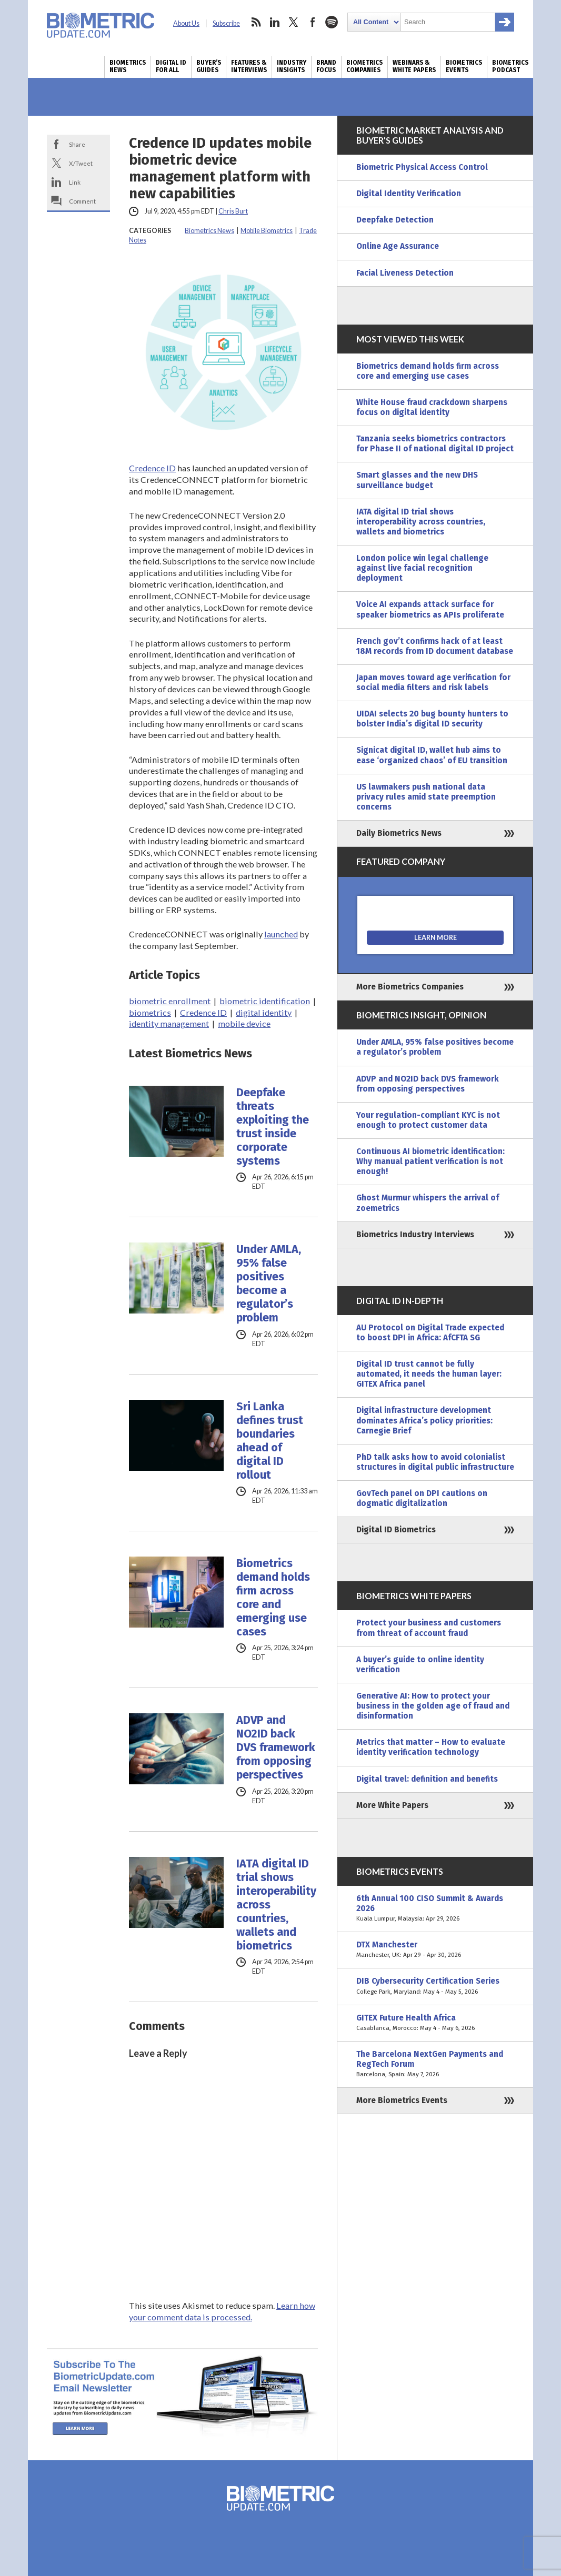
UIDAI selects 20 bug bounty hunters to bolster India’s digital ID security (432, 719)
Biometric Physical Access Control (422, 167)
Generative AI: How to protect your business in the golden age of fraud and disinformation (432, 1706)
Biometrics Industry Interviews (415, 1234)
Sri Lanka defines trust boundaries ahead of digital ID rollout (269, 1441)
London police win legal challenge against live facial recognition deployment (422, 568)
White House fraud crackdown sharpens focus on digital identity (431, 407)
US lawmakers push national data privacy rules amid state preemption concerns (426, 797)
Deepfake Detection (395, 220)
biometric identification (264, 1001)
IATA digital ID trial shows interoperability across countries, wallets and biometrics (276, 1905)
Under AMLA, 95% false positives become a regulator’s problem (268, 1283)
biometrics (150, 1012)
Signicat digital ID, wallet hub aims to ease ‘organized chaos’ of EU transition (431, 755)
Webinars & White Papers (414, 66)
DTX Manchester (435, 1950)
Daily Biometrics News (399, 833)
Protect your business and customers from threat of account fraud (428, 1628)
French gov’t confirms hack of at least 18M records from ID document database (434, 646)
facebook (312, 22)
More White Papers (392, 1805)
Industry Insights (291, 66)
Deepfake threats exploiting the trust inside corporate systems (272, 1127)
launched (281, 934)
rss (255, 22)
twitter (293, 22)
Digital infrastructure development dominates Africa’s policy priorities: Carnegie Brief (424, 1420)
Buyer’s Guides (208, 66)
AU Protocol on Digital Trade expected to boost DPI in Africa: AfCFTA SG (430, 1332)
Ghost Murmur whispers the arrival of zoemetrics (427, 1203)
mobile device (244, 1023)
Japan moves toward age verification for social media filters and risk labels (433, 682)
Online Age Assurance (397, 246)
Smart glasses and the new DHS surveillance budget (417, 480)
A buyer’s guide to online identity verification (420, 1664)
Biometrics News (127, 66)
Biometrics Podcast (510, 66)
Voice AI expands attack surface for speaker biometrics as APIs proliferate (430, 609)
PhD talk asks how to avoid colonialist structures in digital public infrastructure (435, 1462)
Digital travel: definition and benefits (427, 1779)
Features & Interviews (249, 66)
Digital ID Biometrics (396, 1529)
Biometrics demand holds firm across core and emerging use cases (273, 1598)
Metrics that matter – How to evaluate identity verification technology (430, 1747)
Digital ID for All (171, 66)
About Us (186, 23)
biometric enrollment (170, 1001)
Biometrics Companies (364, 66)
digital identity (264, 1012)
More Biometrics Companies (410, 987)
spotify (331, 22)
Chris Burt (233, 211)
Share (77, 144)
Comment (82, 201)
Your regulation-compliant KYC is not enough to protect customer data (428, 1120)
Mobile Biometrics (267, 231)
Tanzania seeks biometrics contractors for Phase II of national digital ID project (435, 443)
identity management (169, 1023)
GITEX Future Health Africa (435, 2023)
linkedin (274, 22)
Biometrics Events (464, 66)
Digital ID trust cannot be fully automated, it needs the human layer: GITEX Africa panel (429, 1374)
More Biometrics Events (401, 2100)
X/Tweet (81, 163)
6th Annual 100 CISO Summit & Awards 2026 (435, 1909)
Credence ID (152, 468)
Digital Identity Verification (408, 193)
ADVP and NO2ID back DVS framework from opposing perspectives (275, 1747)
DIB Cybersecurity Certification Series (435, 1986)
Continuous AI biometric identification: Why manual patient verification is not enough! (430, 1161)
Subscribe (226, 23)
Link (75, 182)
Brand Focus (326, 66)
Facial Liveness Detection (405, 273)
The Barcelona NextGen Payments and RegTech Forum (435, 2064)
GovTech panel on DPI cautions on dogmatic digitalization (421, 1498)
